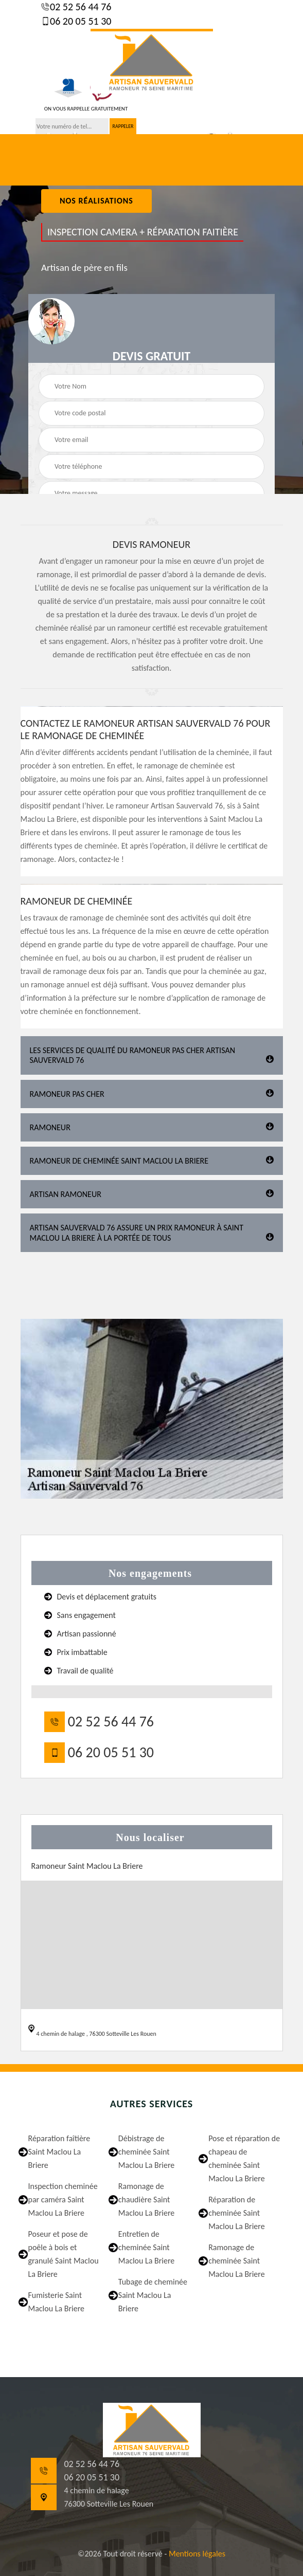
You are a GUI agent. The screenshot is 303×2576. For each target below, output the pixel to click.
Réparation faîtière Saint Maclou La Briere (59, 2151)
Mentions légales (197, 2554)
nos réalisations (96, 201)
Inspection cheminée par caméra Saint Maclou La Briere (63, 2199)
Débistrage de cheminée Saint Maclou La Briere (146, 2151)
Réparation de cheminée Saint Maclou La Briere (236, 2213)
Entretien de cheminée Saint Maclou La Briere (146, 2247)
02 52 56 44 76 (80, 7)
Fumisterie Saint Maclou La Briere (56, 2301)
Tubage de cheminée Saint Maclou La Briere (152, 2295)
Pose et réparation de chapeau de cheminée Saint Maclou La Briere (244, 2158)
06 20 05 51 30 (80, 21)
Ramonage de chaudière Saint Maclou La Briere (146, 2199)
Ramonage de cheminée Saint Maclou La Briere (236, 2260)
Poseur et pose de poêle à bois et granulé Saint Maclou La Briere (63, 2254)
